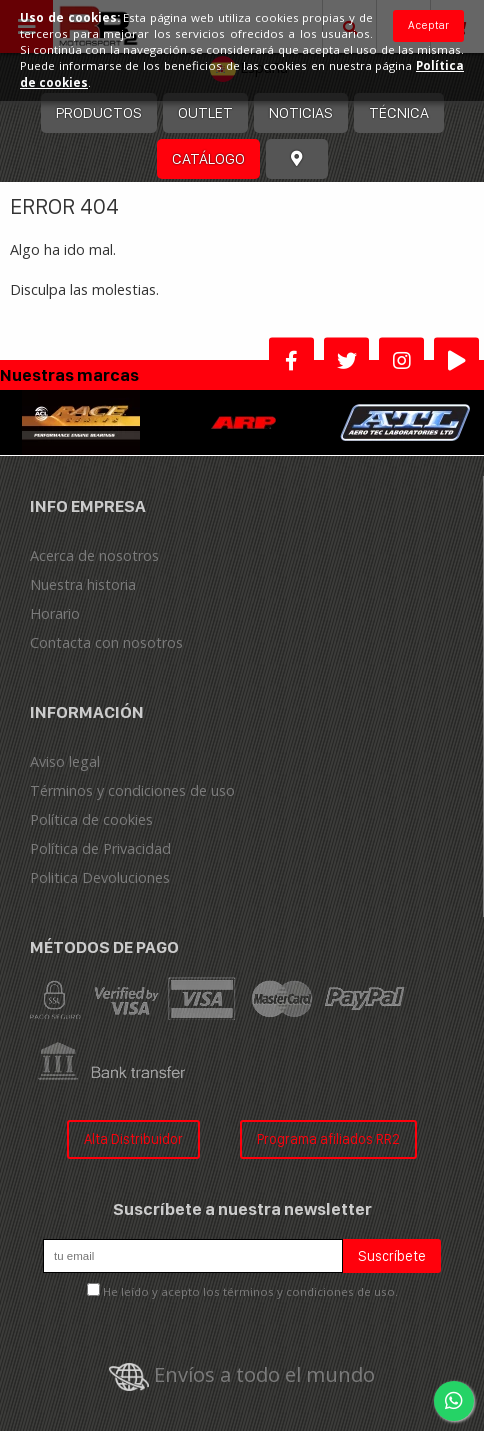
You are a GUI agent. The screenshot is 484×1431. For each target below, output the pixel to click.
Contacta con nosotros (106, 642)
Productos (99, 112)
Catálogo (208, 158)
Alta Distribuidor (133, 1138)
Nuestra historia (83, 584)
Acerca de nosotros (94, 555)
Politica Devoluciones (100, 877)
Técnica (399, 112)
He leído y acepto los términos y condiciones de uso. (250, 1291)
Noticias (301, 112)
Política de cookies (91, 819)
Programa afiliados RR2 (328, 1138)
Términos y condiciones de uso (132, 790)
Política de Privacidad (100, 848)
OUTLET (205, 112)
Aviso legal (65, 761)
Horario (55, 613)
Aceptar (428, 25)
